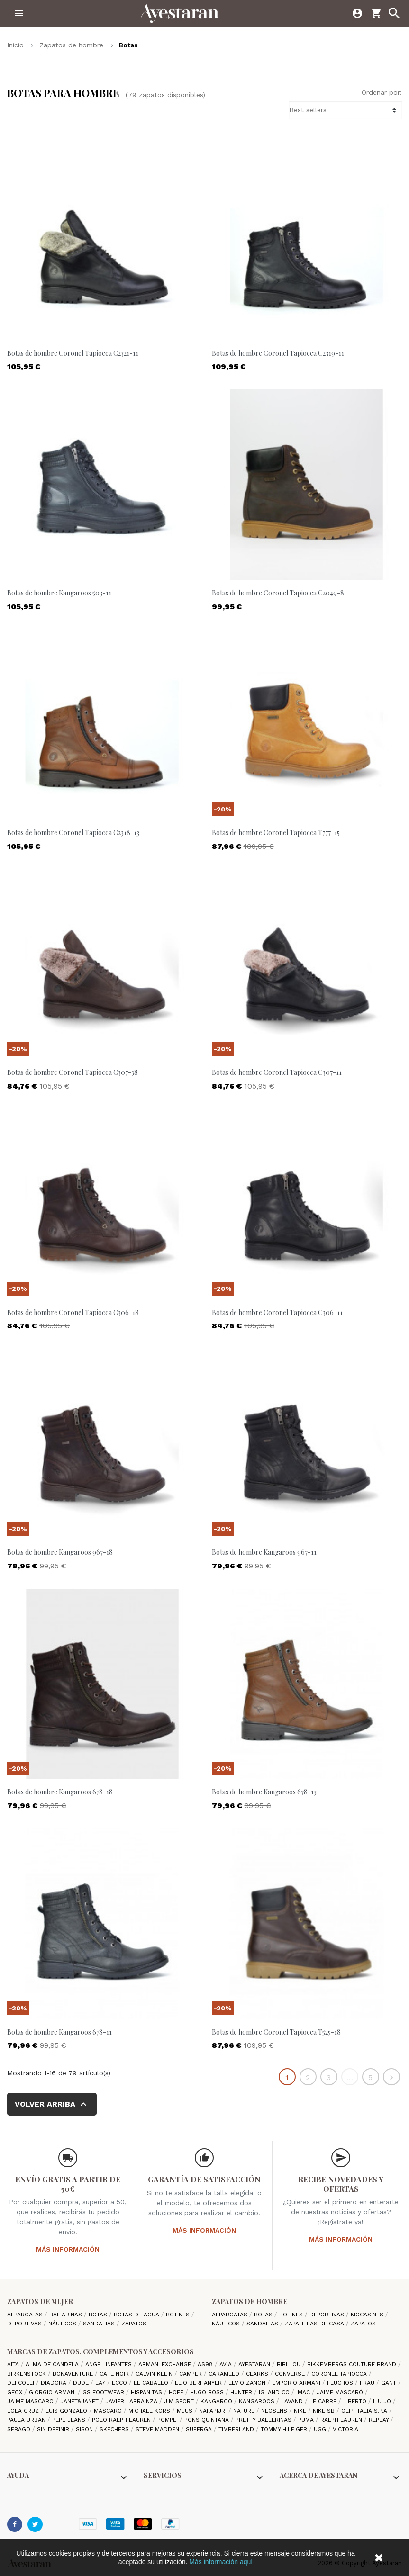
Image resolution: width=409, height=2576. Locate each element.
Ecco (120, 2382)
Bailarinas (66, 2314)
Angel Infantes (109, 2364)
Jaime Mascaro (31, 2401)
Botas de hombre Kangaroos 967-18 (60, 1552)
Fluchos (341, 2382)
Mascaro (109, 2410)
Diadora (54, 2382)
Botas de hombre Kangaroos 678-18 (60, 1791)
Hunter (242, 2392)
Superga (200, 2429)
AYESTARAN (255, 2364)
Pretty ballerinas (264, 2419)
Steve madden (158, 2429)
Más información (68, 2249)
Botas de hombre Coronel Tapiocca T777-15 (276, 832)
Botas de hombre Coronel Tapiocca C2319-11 (278, 353)
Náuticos (63, 2323)
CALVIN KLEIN (155, 2373)
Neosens (275, 2410)
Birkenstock (27, 2373)
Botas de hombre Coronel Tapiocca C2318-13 (73, 832)
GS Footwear (104, 2392)
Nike (301, 2410)
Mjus (185, 2410)
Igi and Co (275, 2392)
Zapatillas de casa (315, 2323)
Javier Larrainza (132, 2401)
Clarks (258, 2373)
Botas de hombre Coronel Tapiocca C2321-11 (72, 353)
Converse (291, 2373)
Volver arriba (52, 2104)
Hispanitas (147, 2392)
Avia (226, 2364)
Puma (307, 2419)
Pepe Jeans (69, 2419)
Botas (99, 2314)
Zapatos (133, 2323)
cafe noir (115, 2373)
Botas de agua (137, 2314)
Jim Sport (180, 2401)
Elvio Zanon (247, 2382)
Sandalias (100, 2323)
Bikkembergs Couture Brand (352, 2364)
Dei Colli (21, 2382)
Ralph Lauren (342, 2419)
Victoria (345, 2429)
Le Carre (323, 2401)
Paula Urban (27, 2419)
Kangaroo (217, 2401)
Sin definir (54, 2429)
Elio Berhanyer (199, 2382)
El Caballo (152, 2382)
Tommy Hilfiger (285, 2429)
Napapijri (213, 2410)
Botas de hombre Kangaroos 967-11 (264, 1552)
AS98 (206, 2364)
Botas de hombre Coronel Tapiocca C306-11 (277, 1312)
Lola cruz (24, 2410)
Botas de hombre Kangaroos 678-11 (59, 2031)
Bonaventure (74, 2373)
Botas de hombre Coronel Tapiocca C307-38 (72, 1072)
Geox (15, 2392)
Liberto (355, 2401)
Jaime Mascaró (341, 2392)
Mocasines (368, 2314)
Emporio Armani (297, 2382)
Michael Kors (150, 2410)
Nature (244, 2410)
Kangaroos (257, 2401)
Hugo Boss (208, 2392)
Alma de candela (53, 2364)
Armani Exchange (165, 2364)
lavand (293, 2401)
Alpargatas (26, 2314)
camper (191, 2373)
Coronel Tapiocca (340, 2373)
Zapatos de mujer (40, 2301)
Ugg (321, 2429)
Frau (368, 2382)
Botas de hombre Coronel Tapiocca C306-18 (73, 1312)
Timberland (237, 2429)
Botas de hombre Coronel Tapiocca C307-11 (277, 1072)
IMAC (304, 2392)
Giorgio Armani (53, 2392)
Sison (85, 2429)
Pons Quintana (207, 2419)
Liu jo (383, 2401)
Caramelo (225, 2373)
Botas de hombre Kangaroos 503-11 (59, 592)
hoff (177, 2392)
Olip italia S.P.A (365, 2410)
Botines (178, 2314)
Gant (389, 2382)
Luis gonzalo (67, 2410)
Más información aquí (221, 2562)
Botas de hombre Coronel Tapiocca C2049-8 (278, 592)
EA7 (101, 2382)
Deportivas (25, 2323)
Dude (82, 2382)
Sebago (19, 2429)
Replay (380, 2419)
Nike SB (324, 2410)
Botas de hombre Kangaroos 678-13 (264, 1791)
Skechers (115, 2429)
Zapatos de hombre (249, 2301)
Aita (14, 2364)
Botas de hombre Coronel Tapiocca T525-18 (276, 2031)
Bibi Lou (289, 2364)
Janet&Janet (80, 2401)
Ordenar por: (382, 92)
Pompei (168, 2419)
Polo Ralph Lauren (122, 2419)
